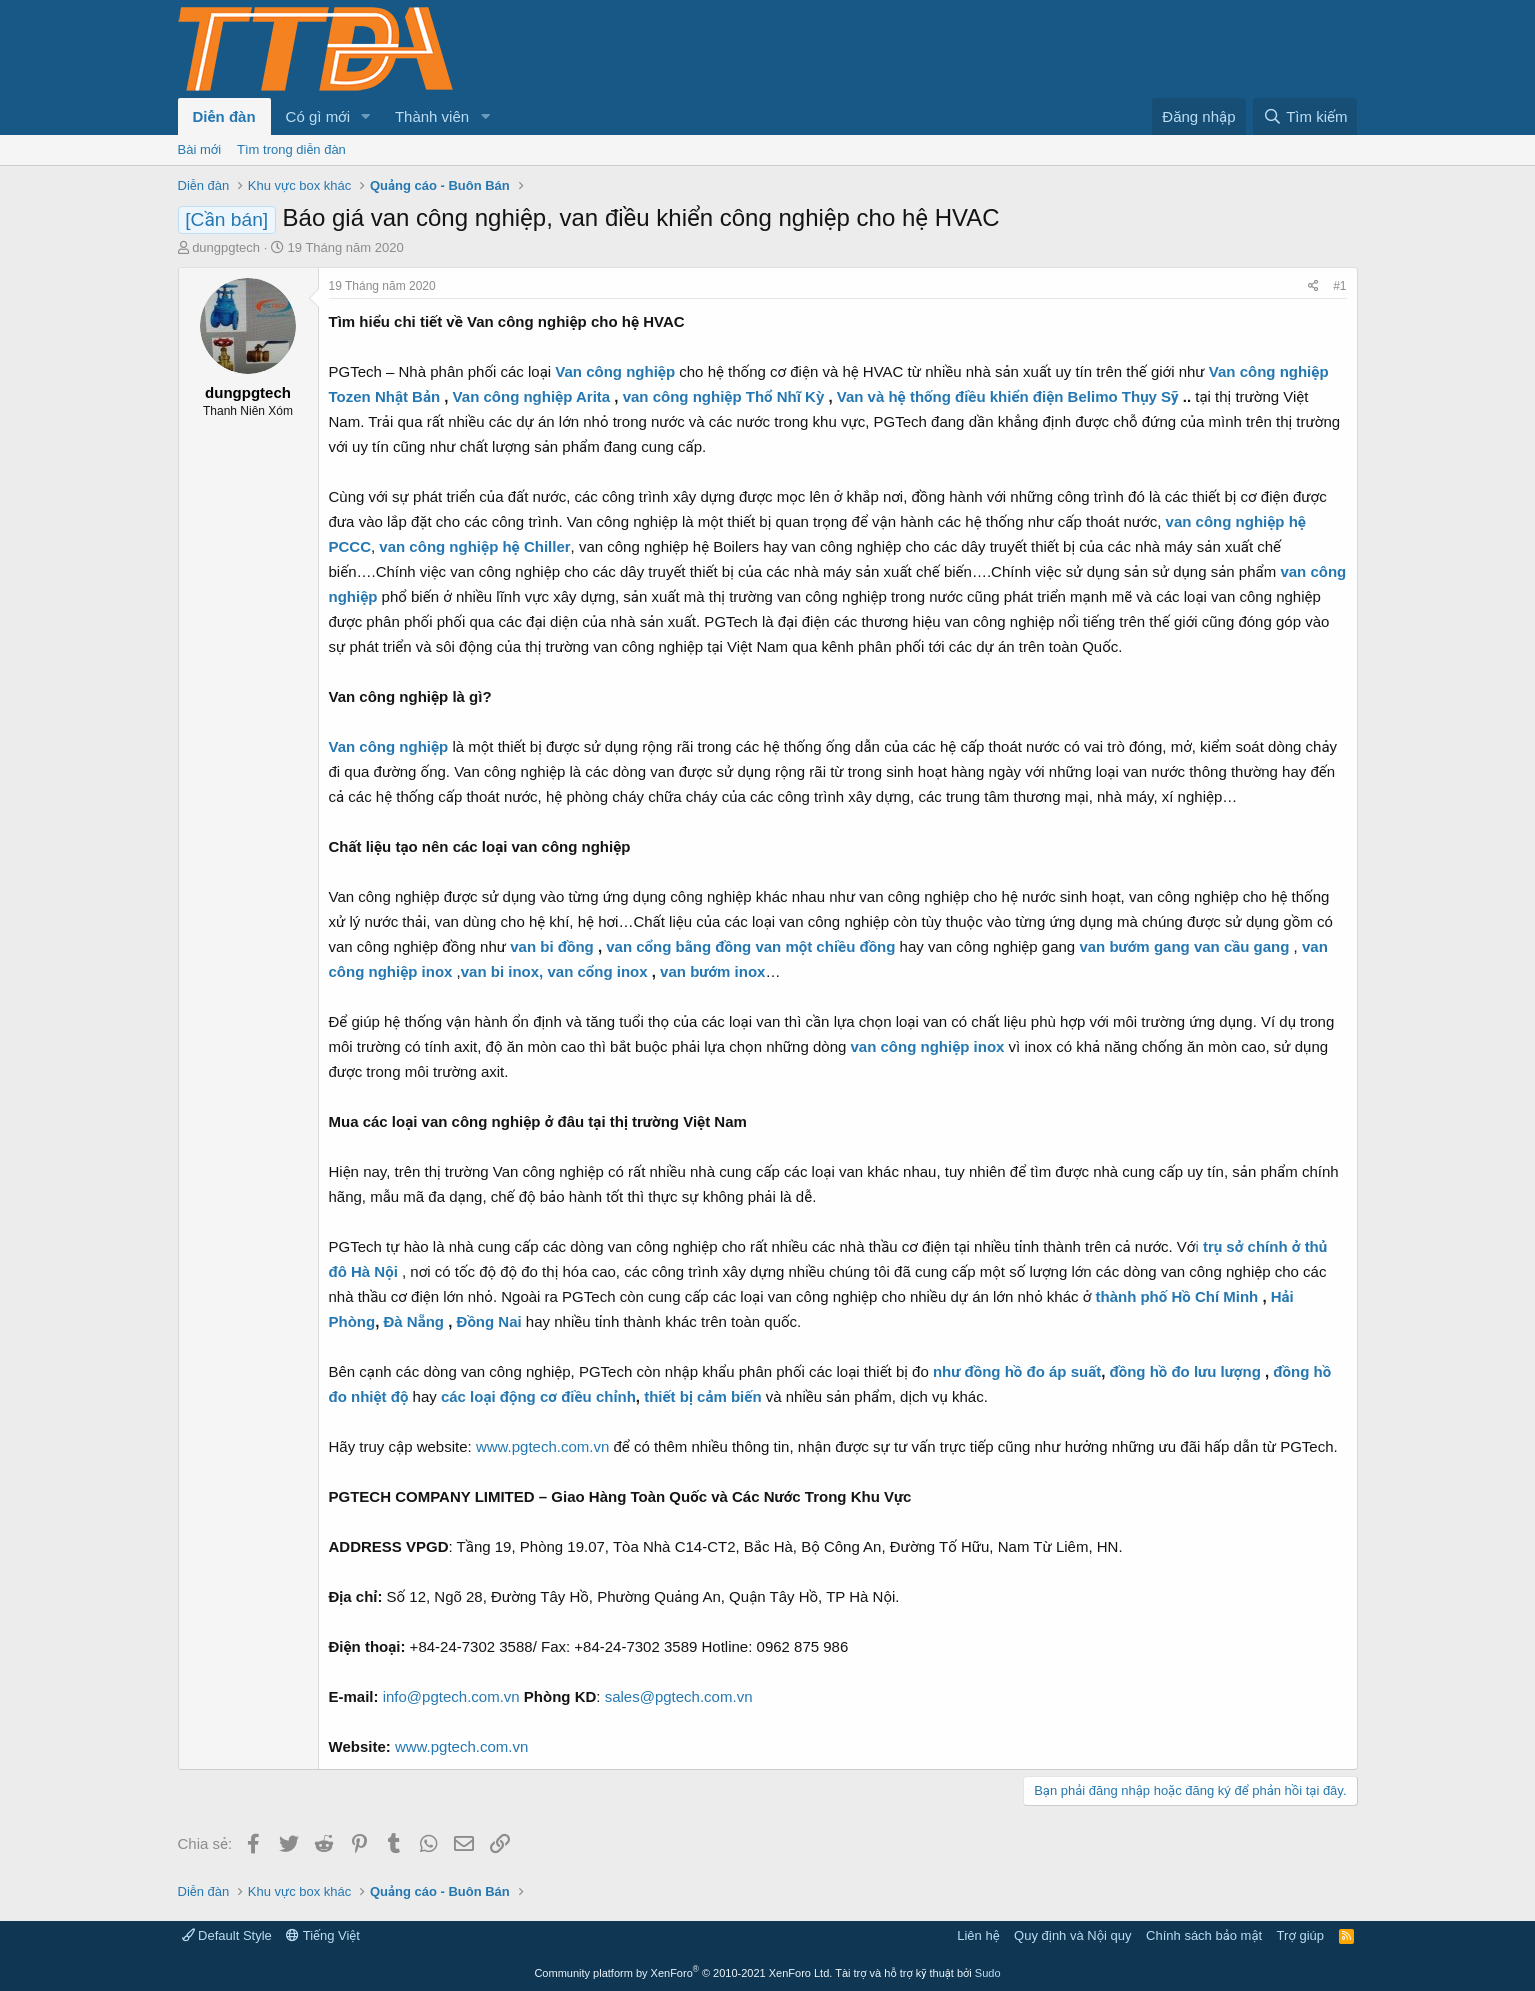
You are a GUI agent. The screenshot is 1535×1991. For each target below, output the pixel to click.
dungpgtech (226, 247)
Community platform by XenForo (683, 1973)
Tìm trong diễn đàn (291, 149)
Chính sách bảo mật (1204, 1935)
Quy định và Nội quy (1073, 1935)
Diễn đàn (224, 116)
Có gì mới (318, 116)
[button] (366, 116)
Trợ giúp (1300, 1935)
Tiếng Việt (323, 1935)
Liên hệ (978, 1935)
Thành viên (432, 116)
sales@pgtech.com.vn (679, 1696)
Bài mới (200, 149)
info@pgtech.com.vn (451, 1696)
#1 (1339, 286)
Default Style (227, 1935)
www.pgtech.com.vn (542, 1446)
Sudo (988, 1973)
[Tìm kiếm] (1305, 116)
